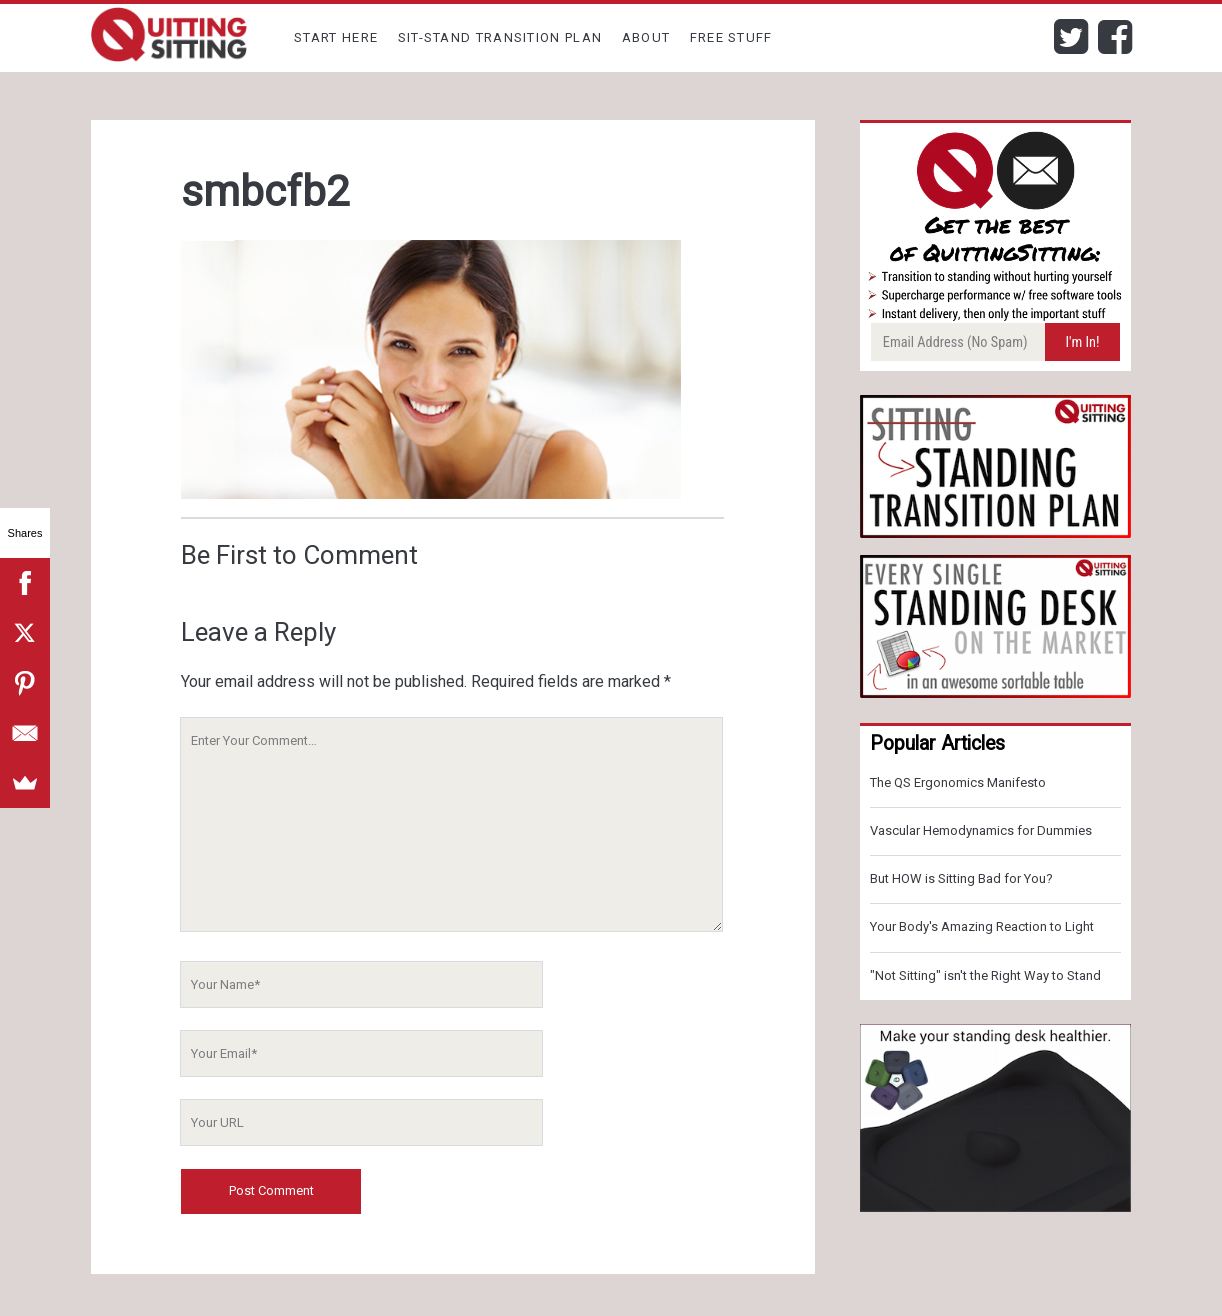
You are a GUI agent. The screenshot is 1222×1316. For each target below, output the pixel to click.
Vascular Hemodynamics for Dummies (981, 830)
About (646, 37)
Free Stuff (731, 37)
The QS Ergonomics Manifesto (958, 782)
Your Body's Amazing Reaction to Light (982, 926)
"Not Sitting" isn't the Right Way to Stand (985, 975)
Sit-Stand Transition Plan (500, 37)
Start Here (336, 37)
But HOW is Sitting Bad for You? (961, 878)
